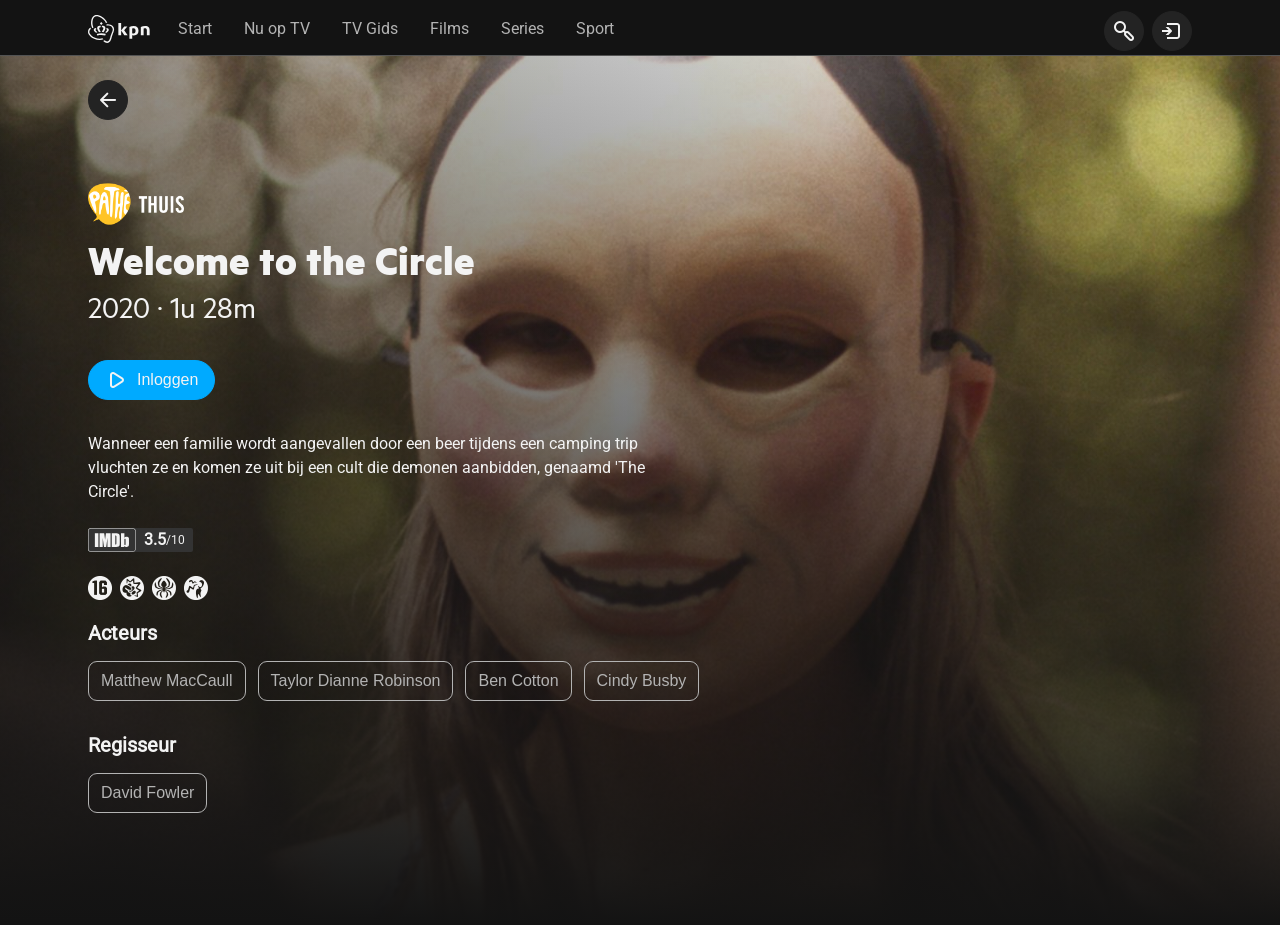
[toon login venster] (1172, 31)
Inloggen (151, 380)
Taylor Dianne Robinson (356, 680)
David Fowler (147, 792)
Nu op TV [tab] (277, 28)
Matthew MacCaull (167, 680)
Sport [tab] (595, 28)
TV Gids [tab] (370, 28)
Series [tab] (522, 28)
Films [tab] (449, 28)
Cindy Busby (642, 680)
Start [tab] (195, 28)
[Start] (119, 31)
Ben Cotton (518, 680)
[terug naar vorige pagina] (108, 100)
